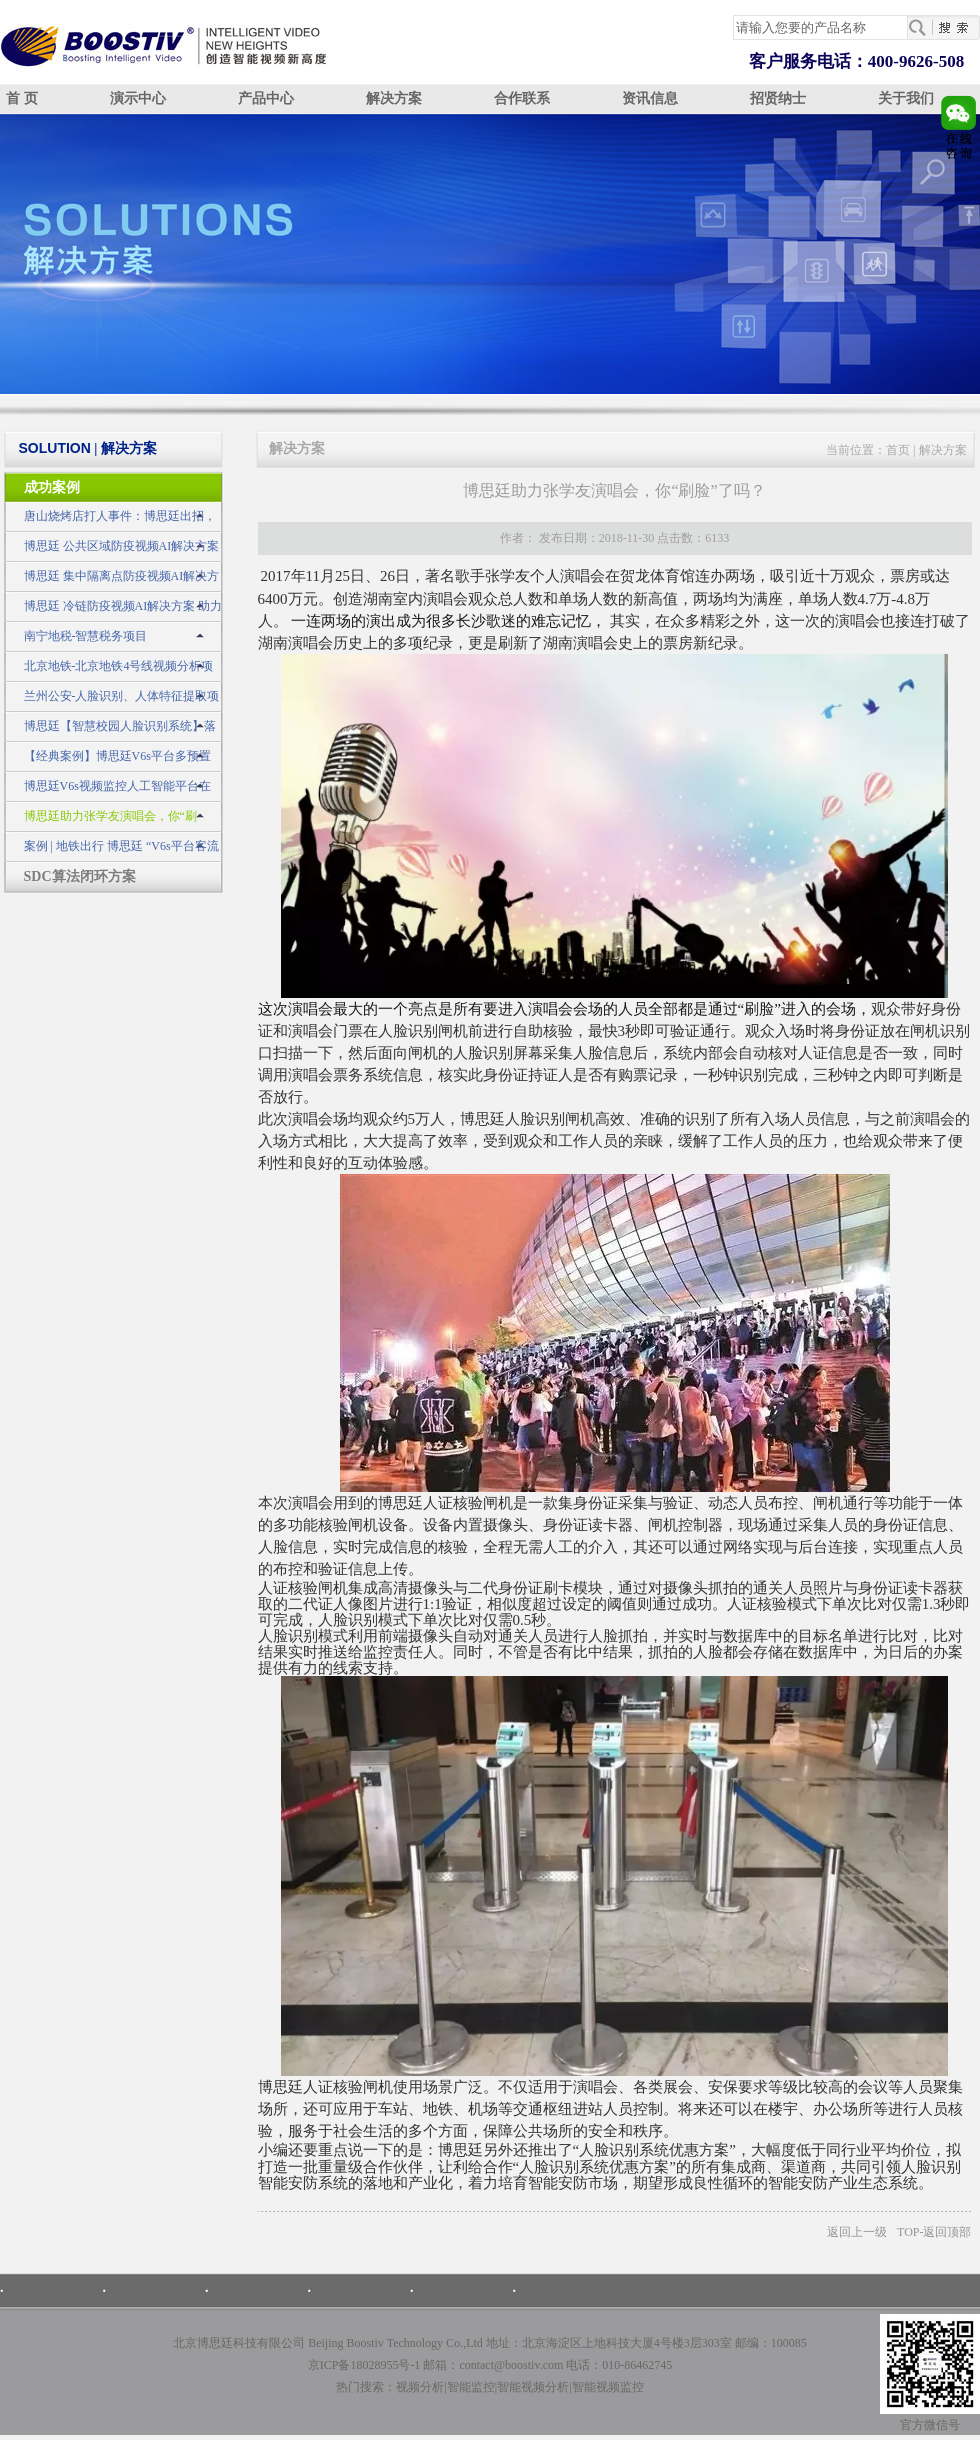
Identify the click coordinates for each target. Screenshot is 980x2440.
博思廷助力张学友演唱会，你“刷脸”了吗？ (100, 820)
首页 (898, 450)
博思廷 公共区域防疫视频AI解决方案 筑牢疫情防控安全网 (112, 550)
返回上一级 (857, 2232)
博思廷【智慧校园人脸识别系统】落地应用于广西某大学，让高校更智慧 (110, 730)
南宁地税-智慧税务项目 (86, 636)
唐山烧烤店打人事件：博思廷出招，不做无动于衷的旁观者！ (110, 520)
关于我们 (906, 98)
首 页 (22, 98)
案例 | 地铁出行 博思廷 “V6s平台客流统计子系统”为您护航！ (111, 850)
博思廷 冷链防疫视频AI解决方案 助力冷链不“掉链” (113, 610)
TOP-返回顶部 (934, 2232)
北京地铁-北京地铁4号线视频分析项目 (109, 670)
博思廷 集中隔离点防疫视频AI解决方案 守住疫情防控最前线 (112, 580)
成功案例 (52, 487)
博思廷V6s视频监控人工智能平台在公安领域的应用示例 (107, 790)
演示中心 (138, 98)
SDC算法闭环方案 (80, 876)
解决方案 (394, 98)
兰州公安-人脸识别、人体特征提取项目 (112, 700)
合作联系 (522, 98)
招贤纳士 (778, 98)
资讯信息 (650, 98)
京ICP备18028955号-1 (364, 2365)
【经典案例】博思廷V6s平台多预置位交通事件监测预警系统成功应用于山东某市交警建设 (112, 760)
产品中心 (266, 98)
